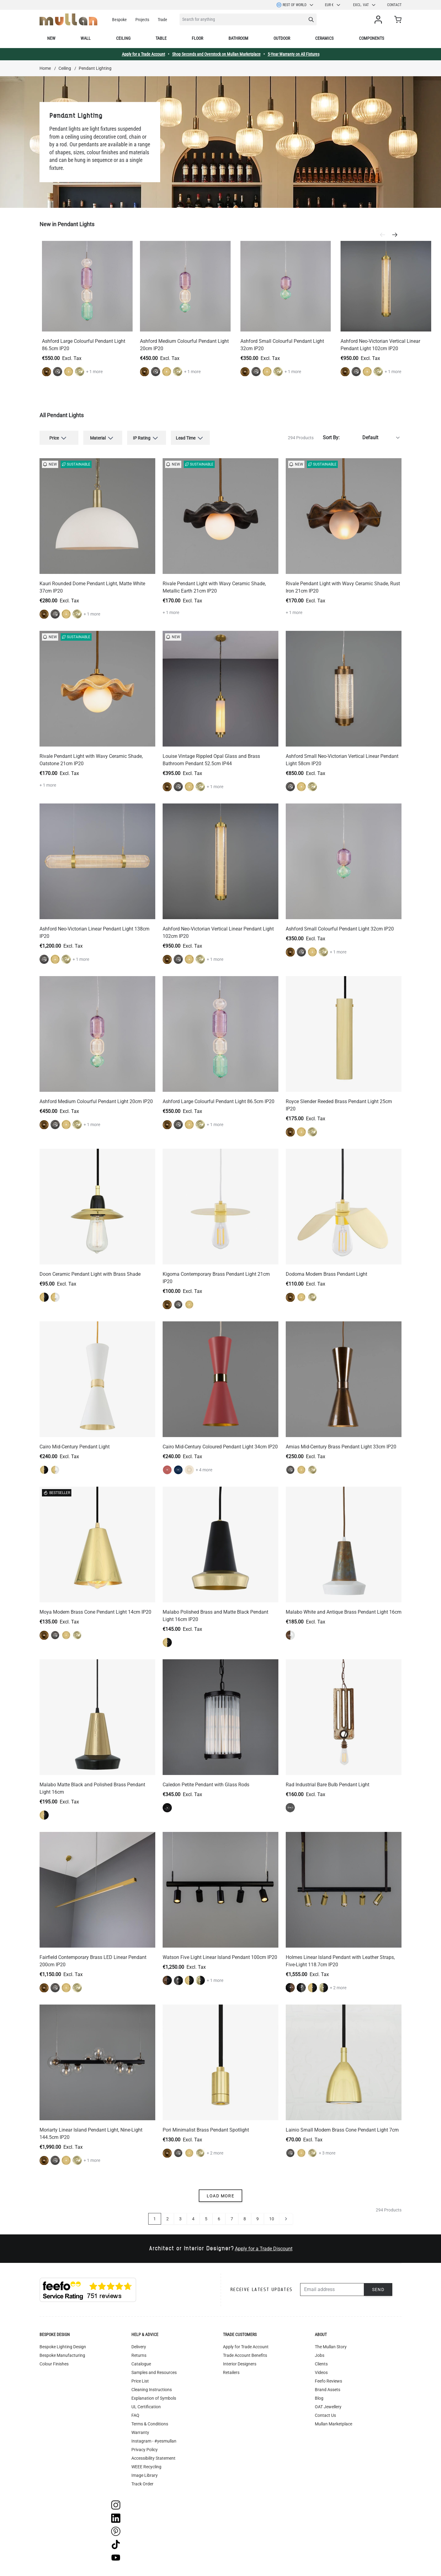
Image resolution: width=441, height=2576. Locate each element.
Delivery (138, 2346)
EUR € (333, 4)
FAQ (135, 2415)
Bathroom (238, 38)
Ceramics (324, 38)
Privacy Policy (144, 2449)
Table (161, 38)
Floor (197, 38)
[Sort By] (371, 437)
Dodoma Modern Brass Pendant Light (326, 1274)
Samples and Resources (154, 2372)
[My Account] (379, 19)
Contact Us (325, 2415)
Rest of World (295, 4)
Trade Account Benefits (245, 2355)
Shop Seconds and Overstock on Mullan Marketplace (216, 54)
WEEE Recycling (146, 2466)
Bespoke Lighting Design (63, 2346)
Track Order (142, 2483)
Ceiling (123, 38)
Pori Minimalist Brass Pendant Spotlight (206, 2130)
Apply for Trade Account (246, 2346)
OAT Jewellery (328, 2406)
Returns (138, 2355)
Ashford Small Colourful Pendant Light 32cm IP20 (340, 929)
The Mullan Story (331, 2346)
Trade (162, 19)
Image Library (144, 2475)
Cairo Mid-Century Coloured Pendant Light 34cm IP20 (220, 1447)
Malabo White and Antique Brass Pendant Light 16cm (343, 1612)
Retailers (231, 2372)
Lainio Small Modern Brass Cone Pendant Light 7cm (342, 2130)
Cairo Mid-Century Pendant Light (75, 1447)
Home (45, 68)
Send (378, 2289)
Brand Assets (327, 2389)
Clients (321, 2363)
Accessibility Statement (153, 2458)
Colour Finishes (54, 2363)
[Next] (396, 235)
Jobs (319, 2355)
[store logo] (68, 19)
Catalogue (141, 2363)
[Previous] (384, 235)
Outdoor (281, 38)
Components (371, 38)
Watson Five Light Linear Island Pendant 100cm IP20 (220, 1957)
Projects (142, 19)
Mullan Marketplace (333, 2423)
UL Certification (146, 2406)
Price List (140, 2381)
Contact (394, 5)
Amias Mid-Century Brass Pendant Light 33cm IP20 (341, 1447)
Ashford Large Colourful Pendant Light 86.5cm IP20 (218, 1101)
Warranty (140, 2432)
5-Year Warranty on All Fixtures (293, 54)
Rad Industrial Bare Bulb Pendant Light (327, 1785)
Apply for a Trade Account (143, 54)
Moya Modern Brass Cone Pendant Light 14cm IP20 (95, 1612)
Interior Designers (239, 2363)
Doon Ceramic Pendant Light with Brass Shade (90, 1274)
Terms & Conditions (149, 2423)
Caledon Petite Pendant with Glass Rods (206, 1785)
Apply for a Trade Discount (263, 2249)
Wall (86, 38)
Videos (321, 2372)
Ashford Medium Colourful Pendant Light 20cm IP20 (96, 1101)
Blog (319, 2398)
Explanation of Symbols (153, 2398)
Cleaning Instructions (151, 2389)
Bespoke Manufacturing (62, 2355)
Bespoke (119, 19)
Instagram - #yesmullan (153, 2441)
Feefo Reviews (328, 2381)
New (51, 38)
